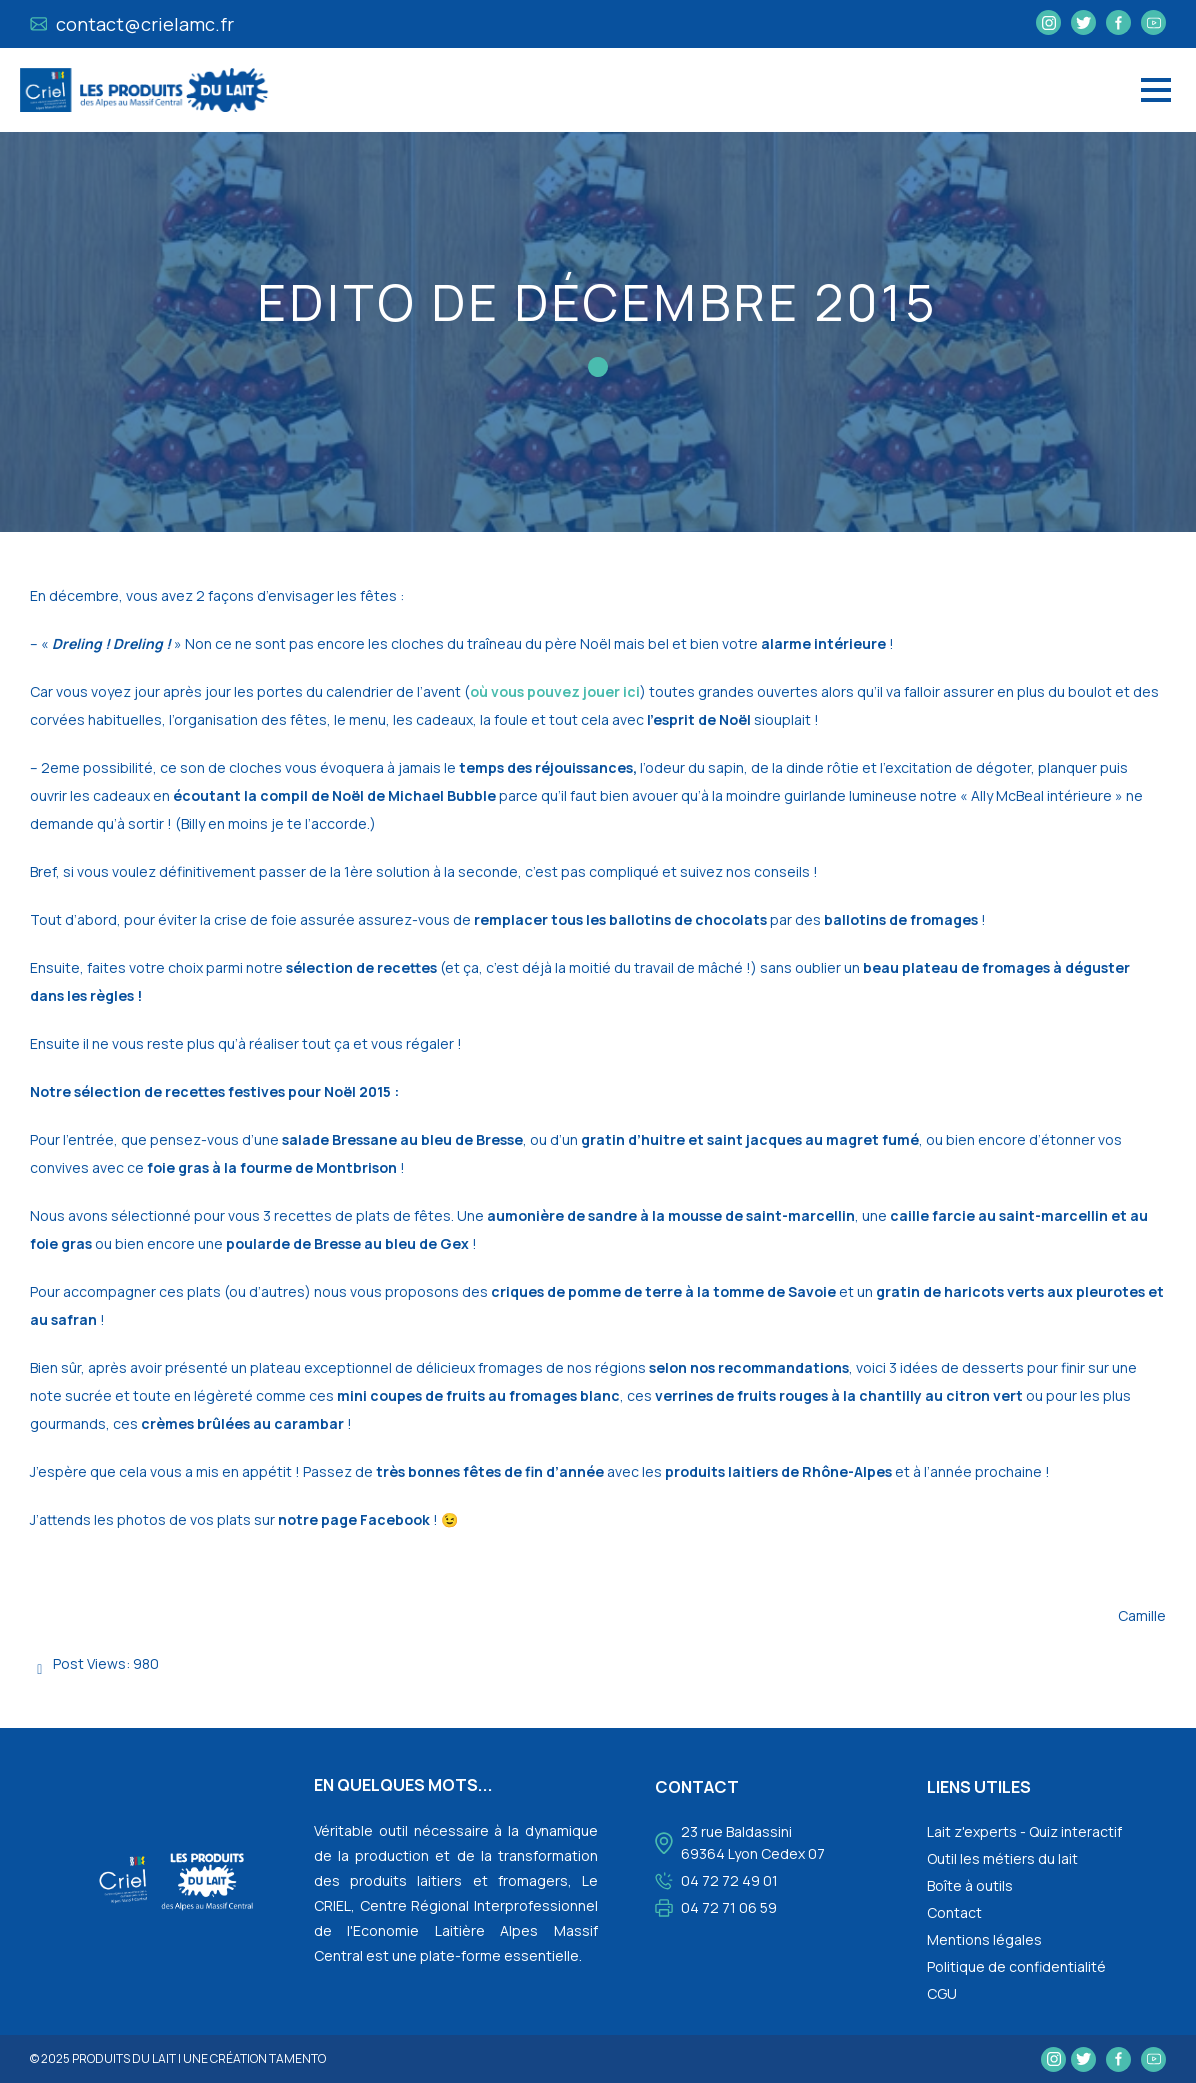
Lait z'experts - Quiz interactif (1024, 1831)
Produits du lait (124, 2058)
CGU (942, 1993)
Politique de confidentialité (1016, 1966)
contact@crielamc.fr (132, 24)
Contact (954, 1912)
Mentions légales (984, 1939)
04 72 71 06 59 (729, 1907)
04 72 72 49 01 (729, 1880)
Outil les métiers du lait (1002, 1858)
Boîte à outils (970, 1885)
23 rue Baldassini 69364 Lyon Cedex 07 (753, 1842)
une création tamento (254, 2058)
